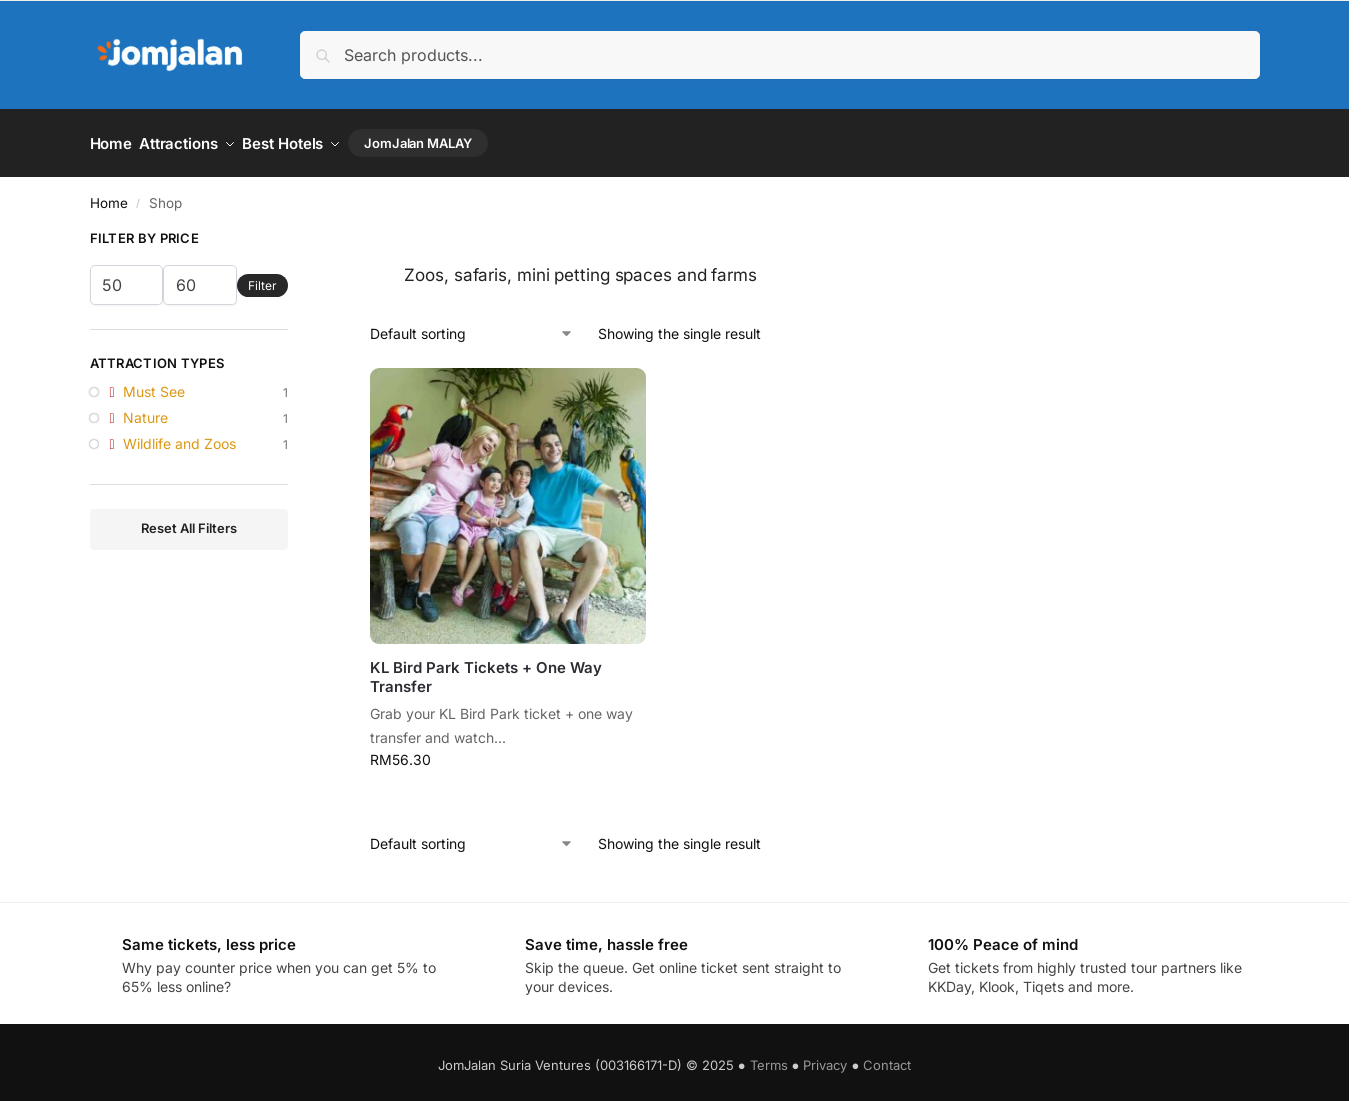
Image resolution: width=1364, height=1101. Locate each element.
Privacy (825, 1058)
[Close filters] (294, 235)
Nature (145, 410)
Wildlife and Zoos (179, 436)
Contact (887, 1058)
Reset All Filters (189, 522)
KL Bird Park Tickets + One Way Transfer (486, 670)
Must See (154, 385)
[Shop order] (472, 326)
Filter (262, 278)
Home (109, 196)
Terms (769, 1058)
